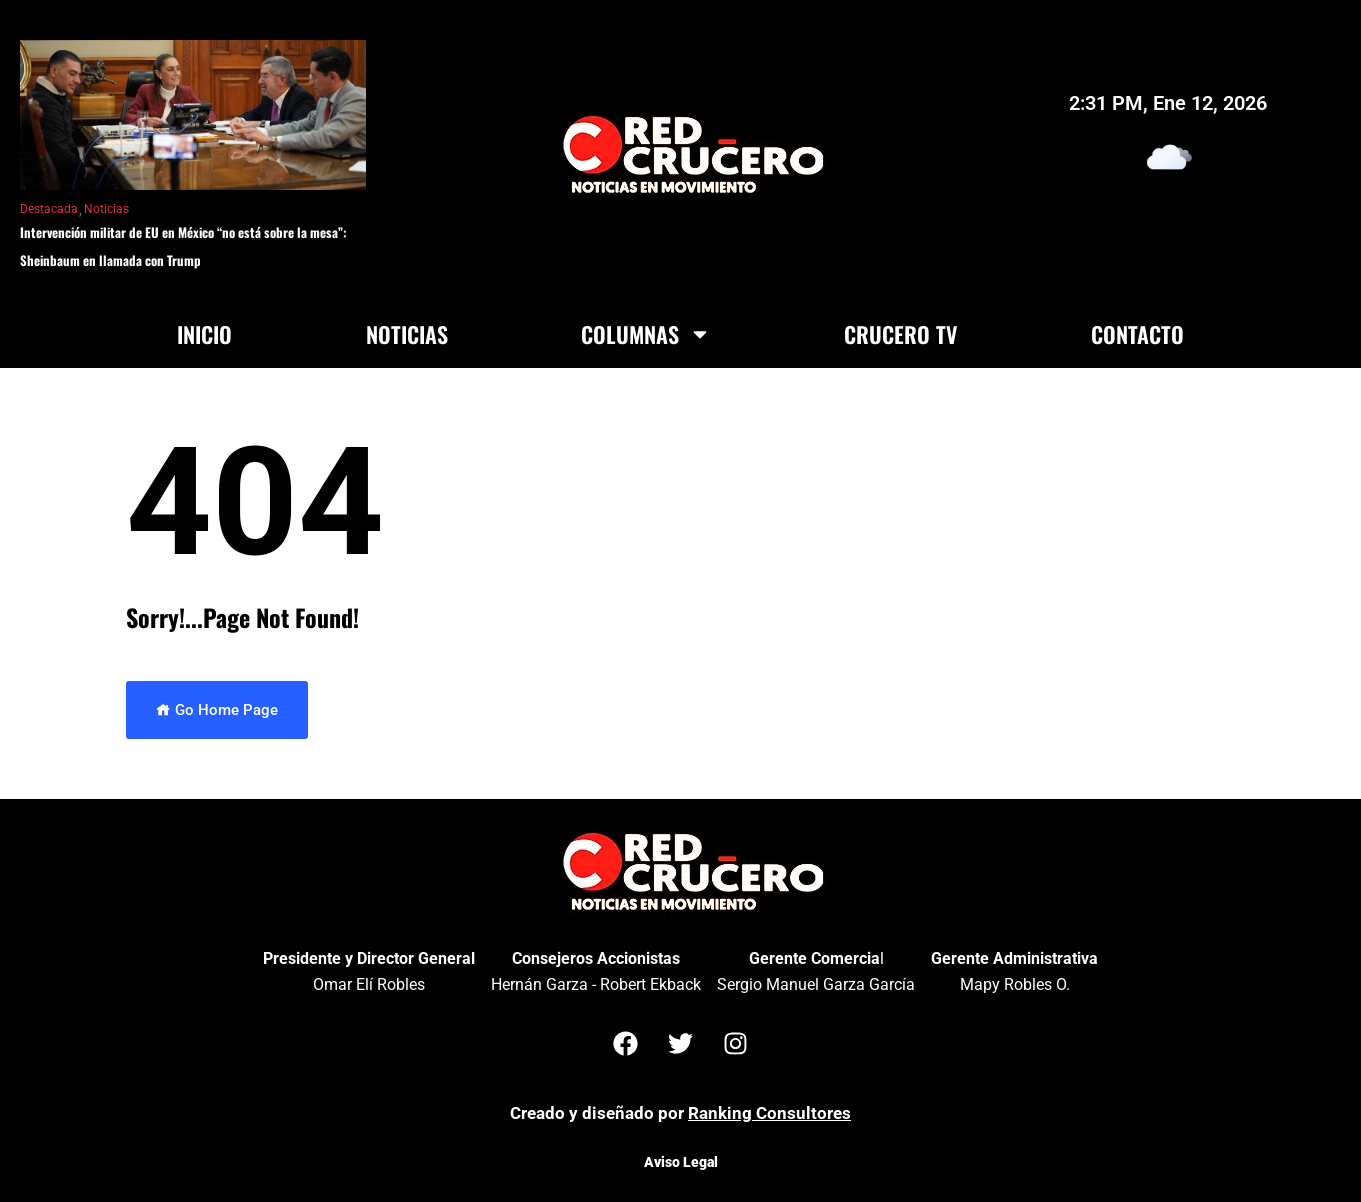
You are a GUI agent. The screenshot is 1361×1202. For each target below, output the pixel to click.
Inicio (204, 334)
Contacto (1137, 334)
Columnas (646, 334)
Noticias (106, 209)
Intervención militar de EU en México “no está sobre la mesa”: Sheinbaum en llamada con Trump (183, 246)
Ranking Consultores (769, 1113)
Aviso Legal (681, 1162)
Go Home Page (217, 710)
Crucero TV (900, 334)
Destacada (49, 209)
